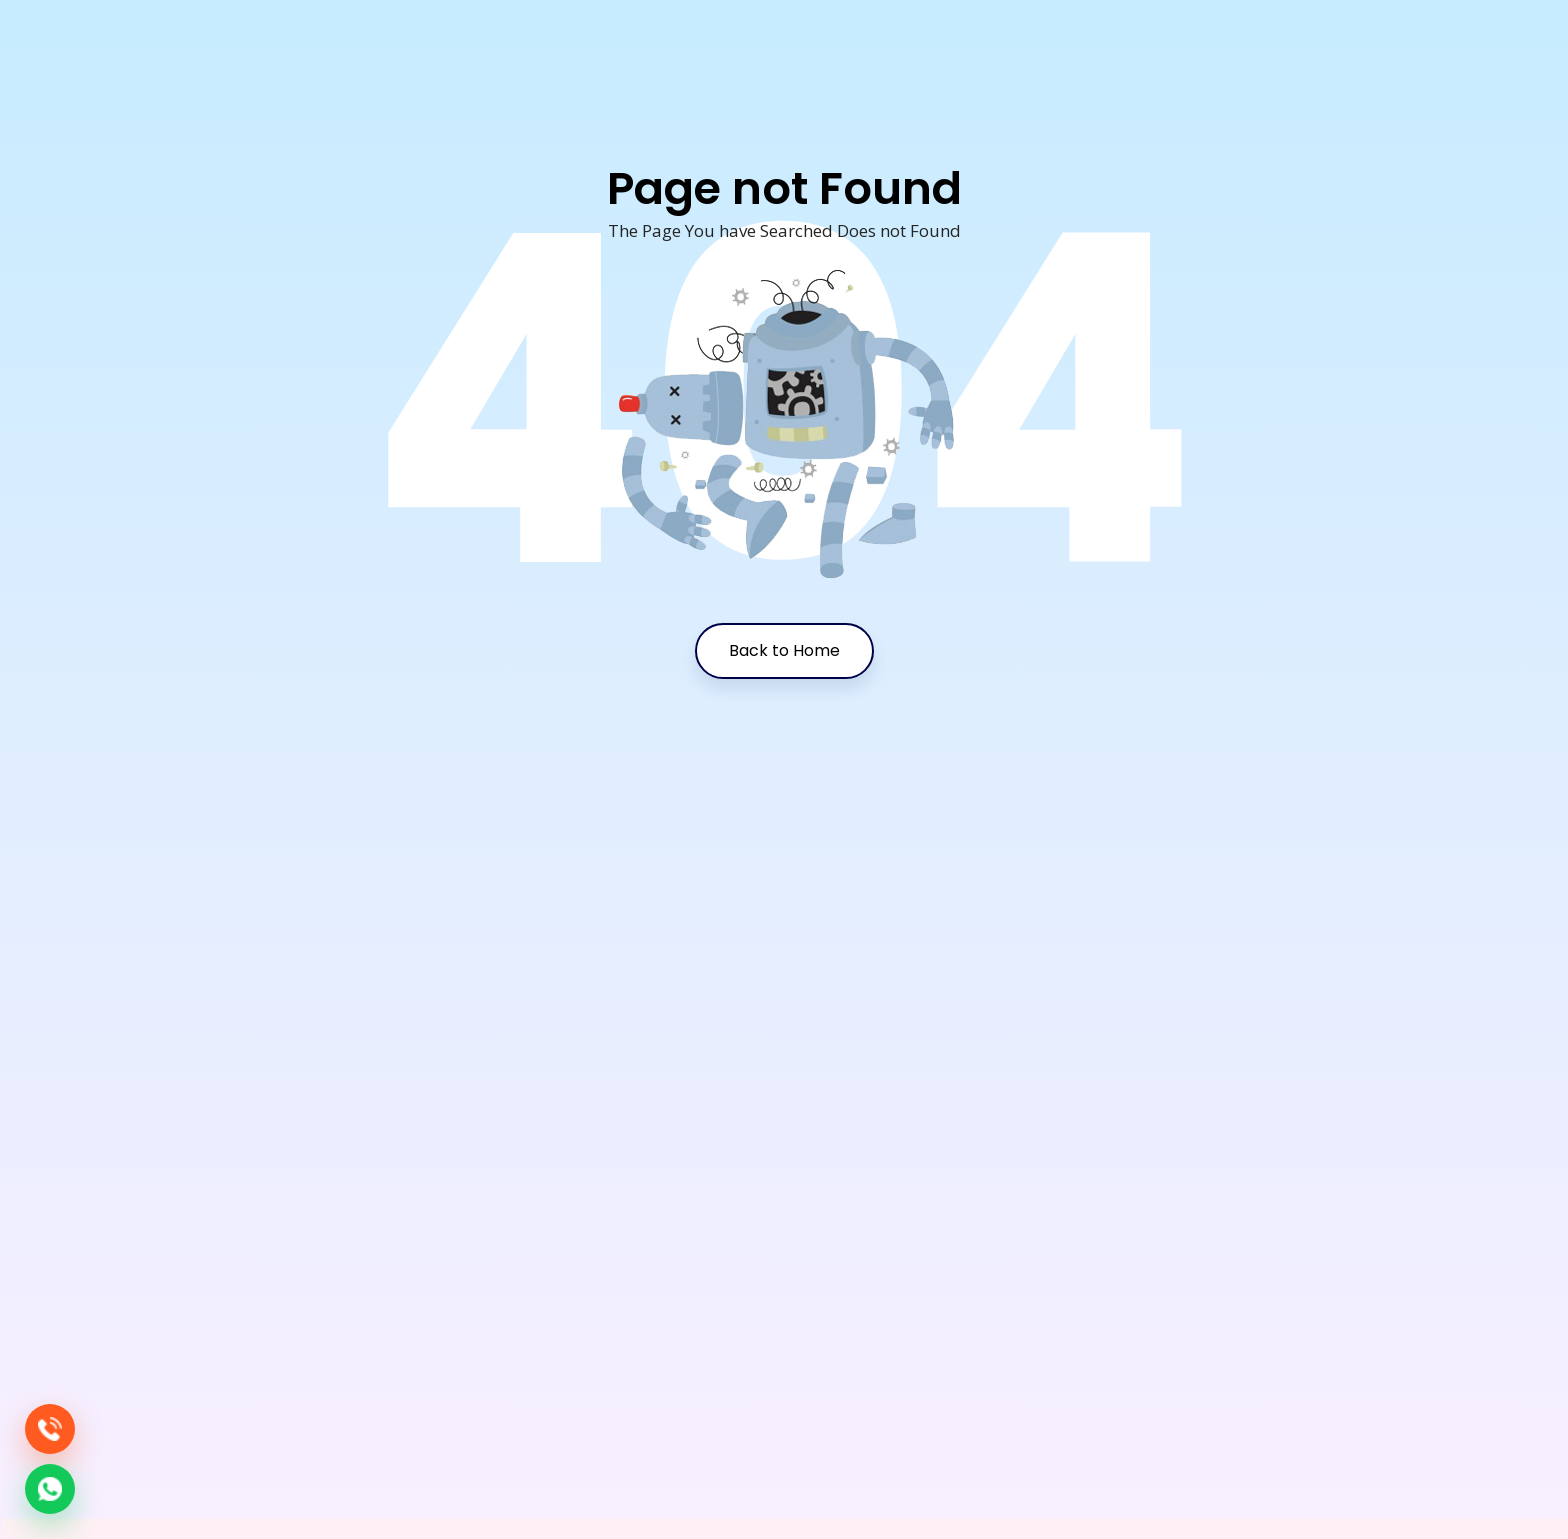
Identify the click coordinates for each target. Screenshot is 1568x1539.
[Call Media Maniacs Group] (50, 1429)
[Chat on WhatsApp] (50, 1489)
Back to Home (784, 650)
